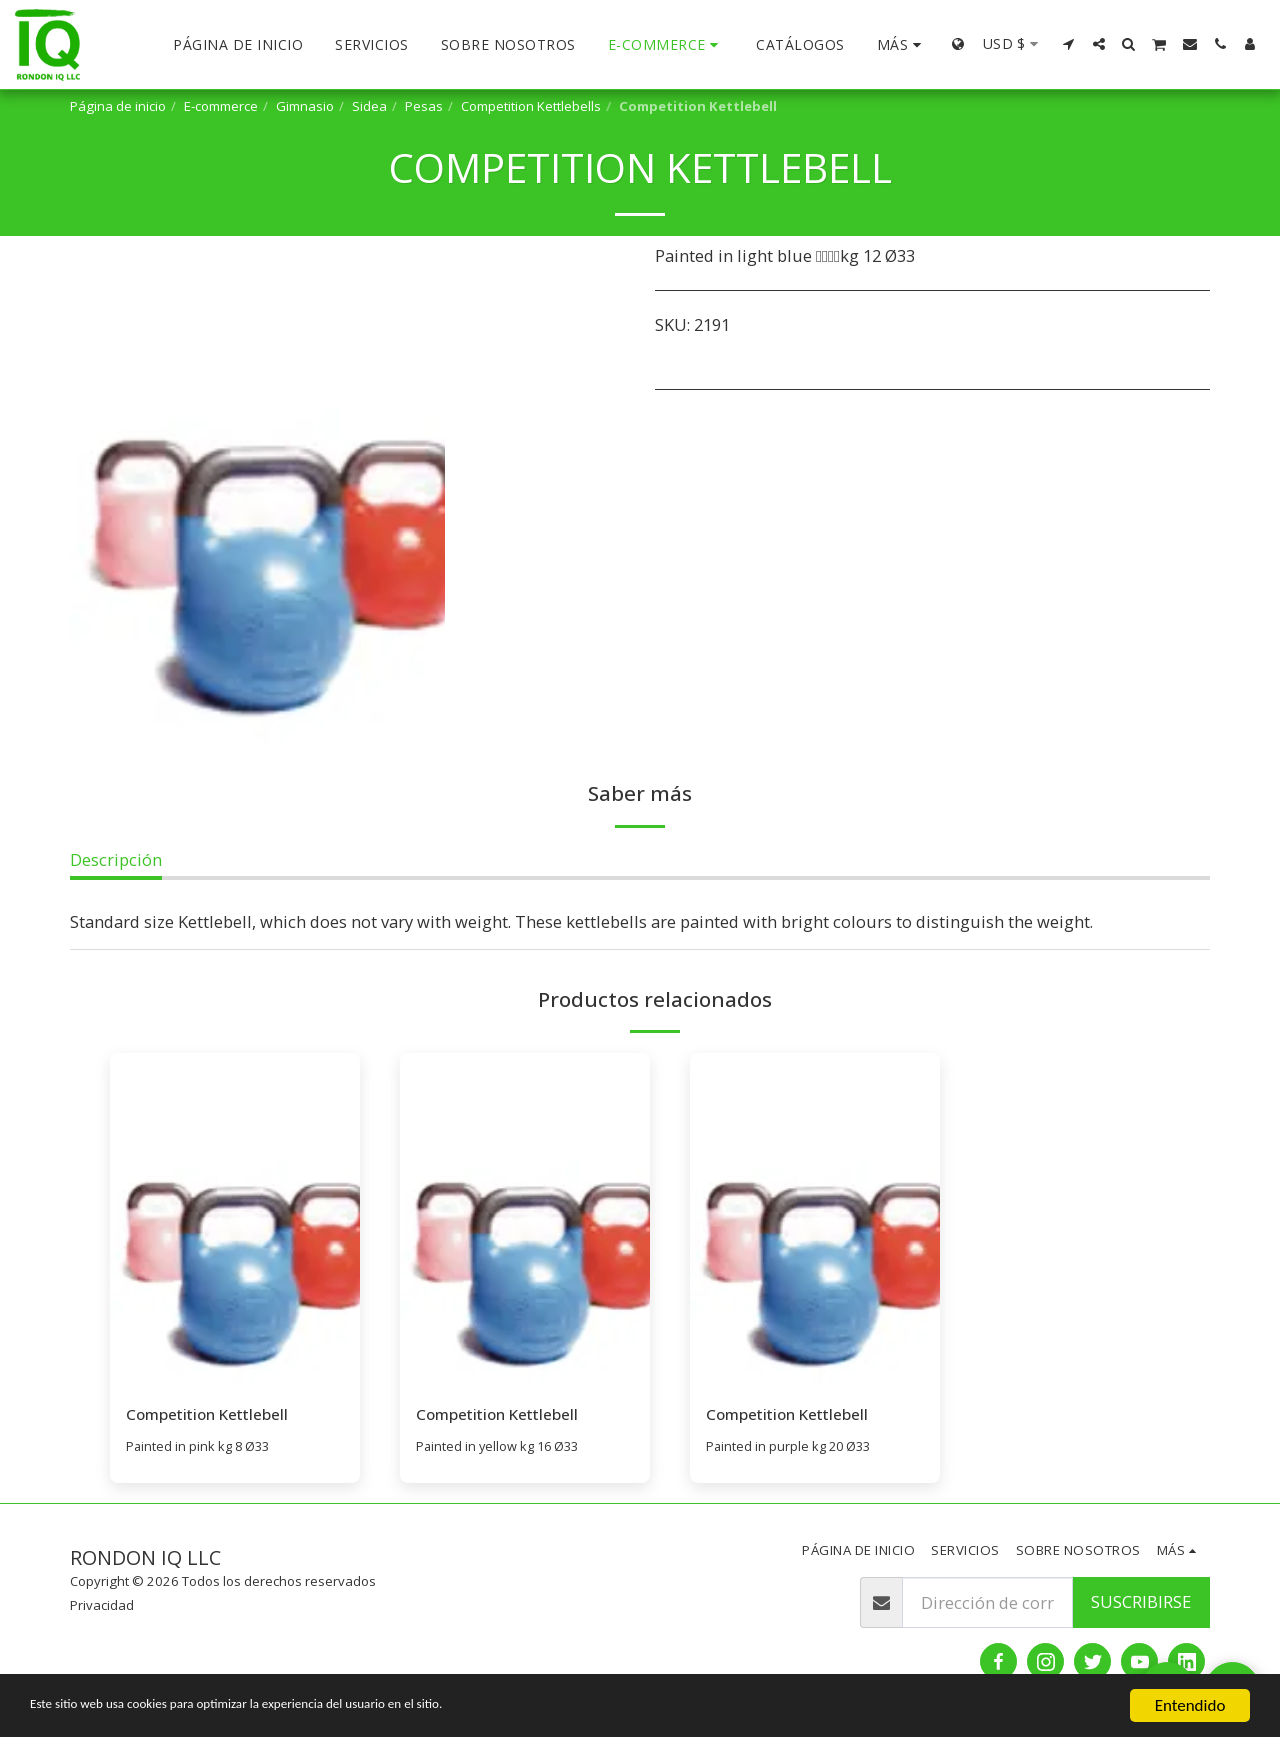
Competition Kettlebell (213, 1414)
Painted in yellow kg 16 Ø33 (501, 1447)
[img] (235, 1219)
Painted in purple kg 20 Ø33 (791, 1447)
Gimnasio (305, 106)
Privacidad (102, 1606)
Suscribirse (1141, 1602)
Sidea (369, 106)
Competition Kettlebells (531, 106)
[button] (1069, 44)
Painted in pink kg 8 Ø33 (200, 1447)
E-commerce (221, 106)
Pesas (424, 106)
